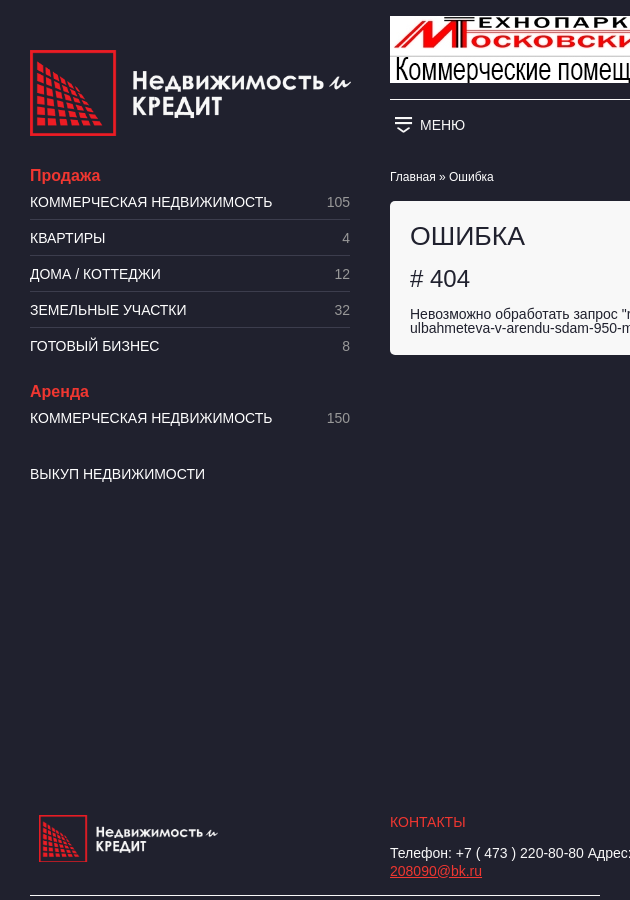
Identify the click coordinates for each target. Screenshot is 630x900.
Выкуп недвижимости (117, 474)
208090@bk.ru (436, 871)
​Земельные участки (190, 310)
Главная (413, 177)
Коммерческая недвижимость (190, 202)
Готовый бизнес (190, 346)
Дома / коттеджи (190, 274)
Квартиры (190, 238)
